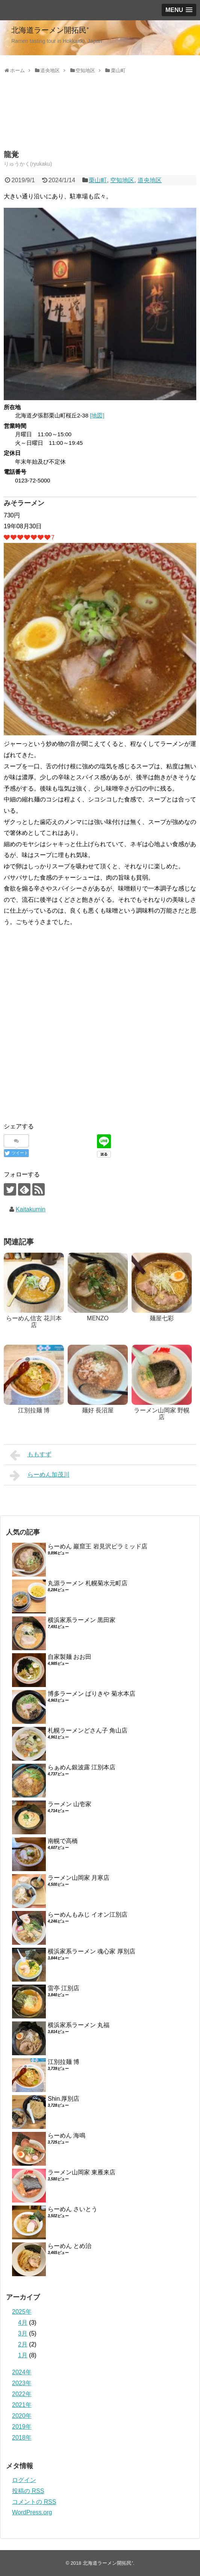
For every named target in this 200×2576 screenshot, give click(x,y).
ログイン (24, 2480)
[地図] (97, 415)
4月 (22, 2322)
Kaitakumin (30, 1209)
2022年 (22, 2394)
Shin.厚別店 (63, 2098)
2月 (22, 2344)
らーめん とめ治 (69, 2246)
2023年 (22, 2383)
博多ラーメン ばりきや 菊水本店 (91, 1693)
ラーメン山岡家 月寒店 (78, 1878)
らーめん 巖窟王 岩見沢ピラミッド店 (97, 1546)
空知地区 (122, 180)
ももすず (31, 1455)
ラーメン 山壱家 (69, 1804)
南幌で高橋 (63, 1841)
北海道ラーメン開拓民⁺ (50, 30)
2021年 (22, 2405)
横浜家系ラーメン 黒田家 (81, 1620)
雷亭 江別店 (63, 1988)
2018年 (22, 2437)
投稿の (28, 2491)
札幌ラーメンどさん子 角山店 (87, 1730)
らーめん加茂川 (40, 1475)
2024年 (22, 2372)
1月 (22, 2355)
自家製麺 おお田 (69, 1657)
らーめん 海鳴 (66, 2135)
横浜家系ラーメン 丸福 (78, 2025)
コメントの (34, 2502)
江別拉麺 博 (63, 2062)
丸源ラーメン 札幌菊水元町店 (87, 1583)
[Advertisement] (64, 120)
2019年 (22, 2426)
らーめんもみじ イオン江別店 (87, 1914)
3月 (22, 2333)
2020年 (22, 2416)
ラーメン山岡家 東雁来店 (81, 2172)
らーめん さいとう (72, 2209)
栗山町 (98, 180)
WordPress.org (32, 2512)
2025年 (22, 2311)
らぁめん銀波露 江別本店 (81, 1767)
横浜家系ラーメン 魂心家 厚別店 (91, 1951)
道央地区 (150, 180)
